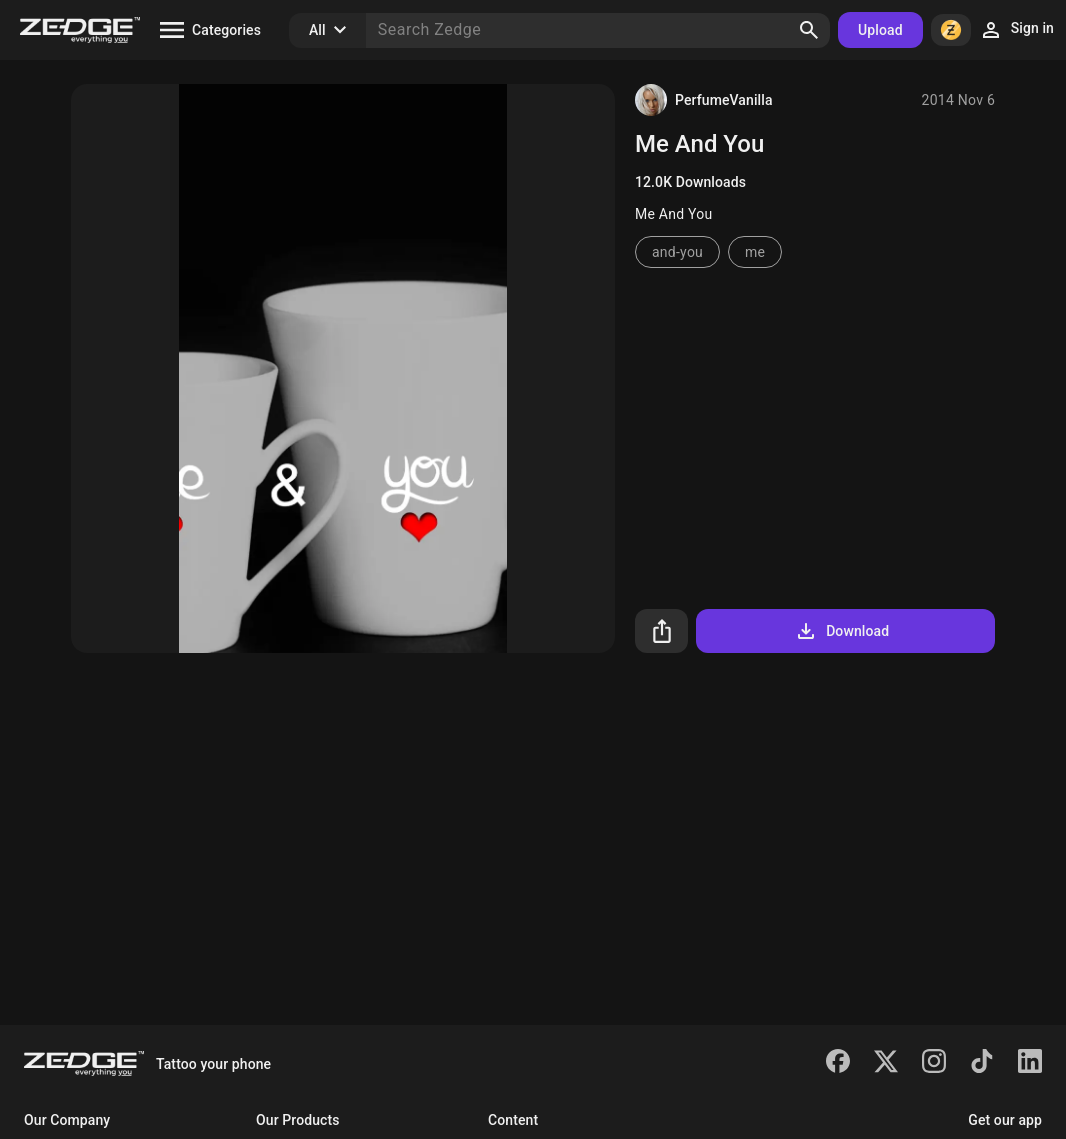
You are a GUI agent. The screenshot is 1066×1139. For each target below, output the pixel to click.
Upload (880, 30)
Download (841, 631)
